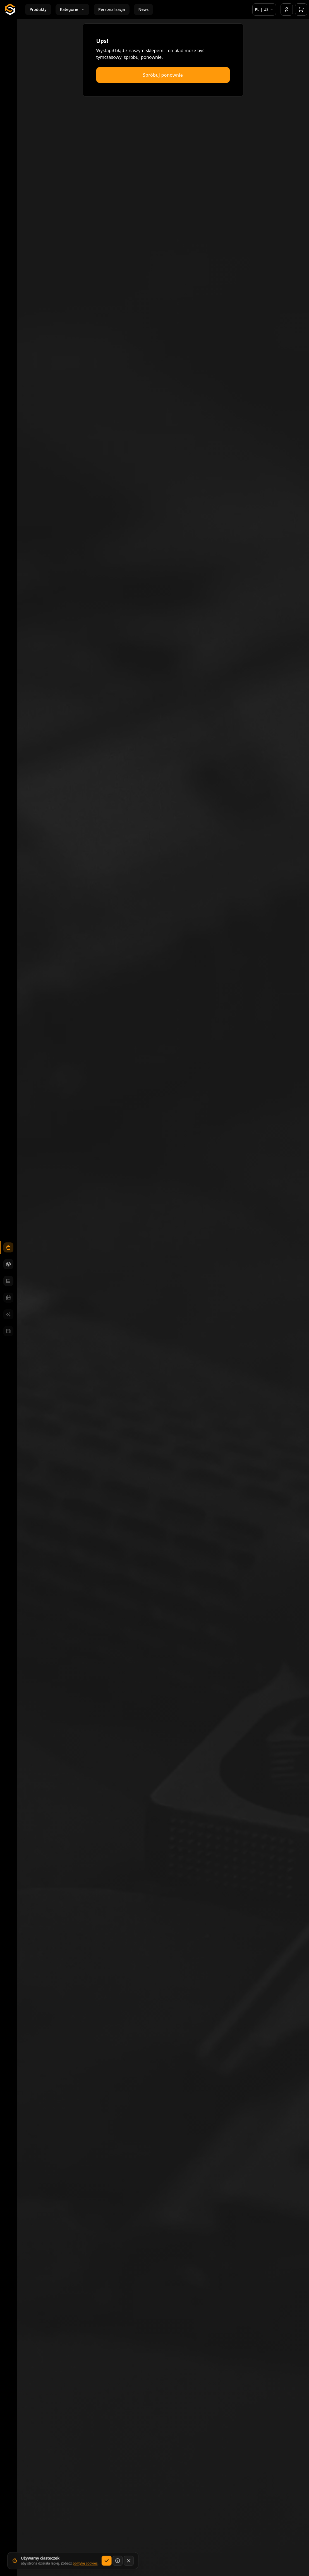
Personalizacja (111, 9)
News (143, 9)
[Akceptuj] (106, 2564)
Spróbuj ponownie (163, 75)
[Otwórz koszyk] (301, 9)
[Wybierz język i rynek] (264, 9)
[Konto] (287, 9)
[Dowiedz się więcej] (116, 2564)
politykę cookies (85, 2566)
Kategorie (72, 9)
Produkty (38, 9)
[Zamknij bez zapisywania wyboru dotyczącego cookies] (127, 2564)
